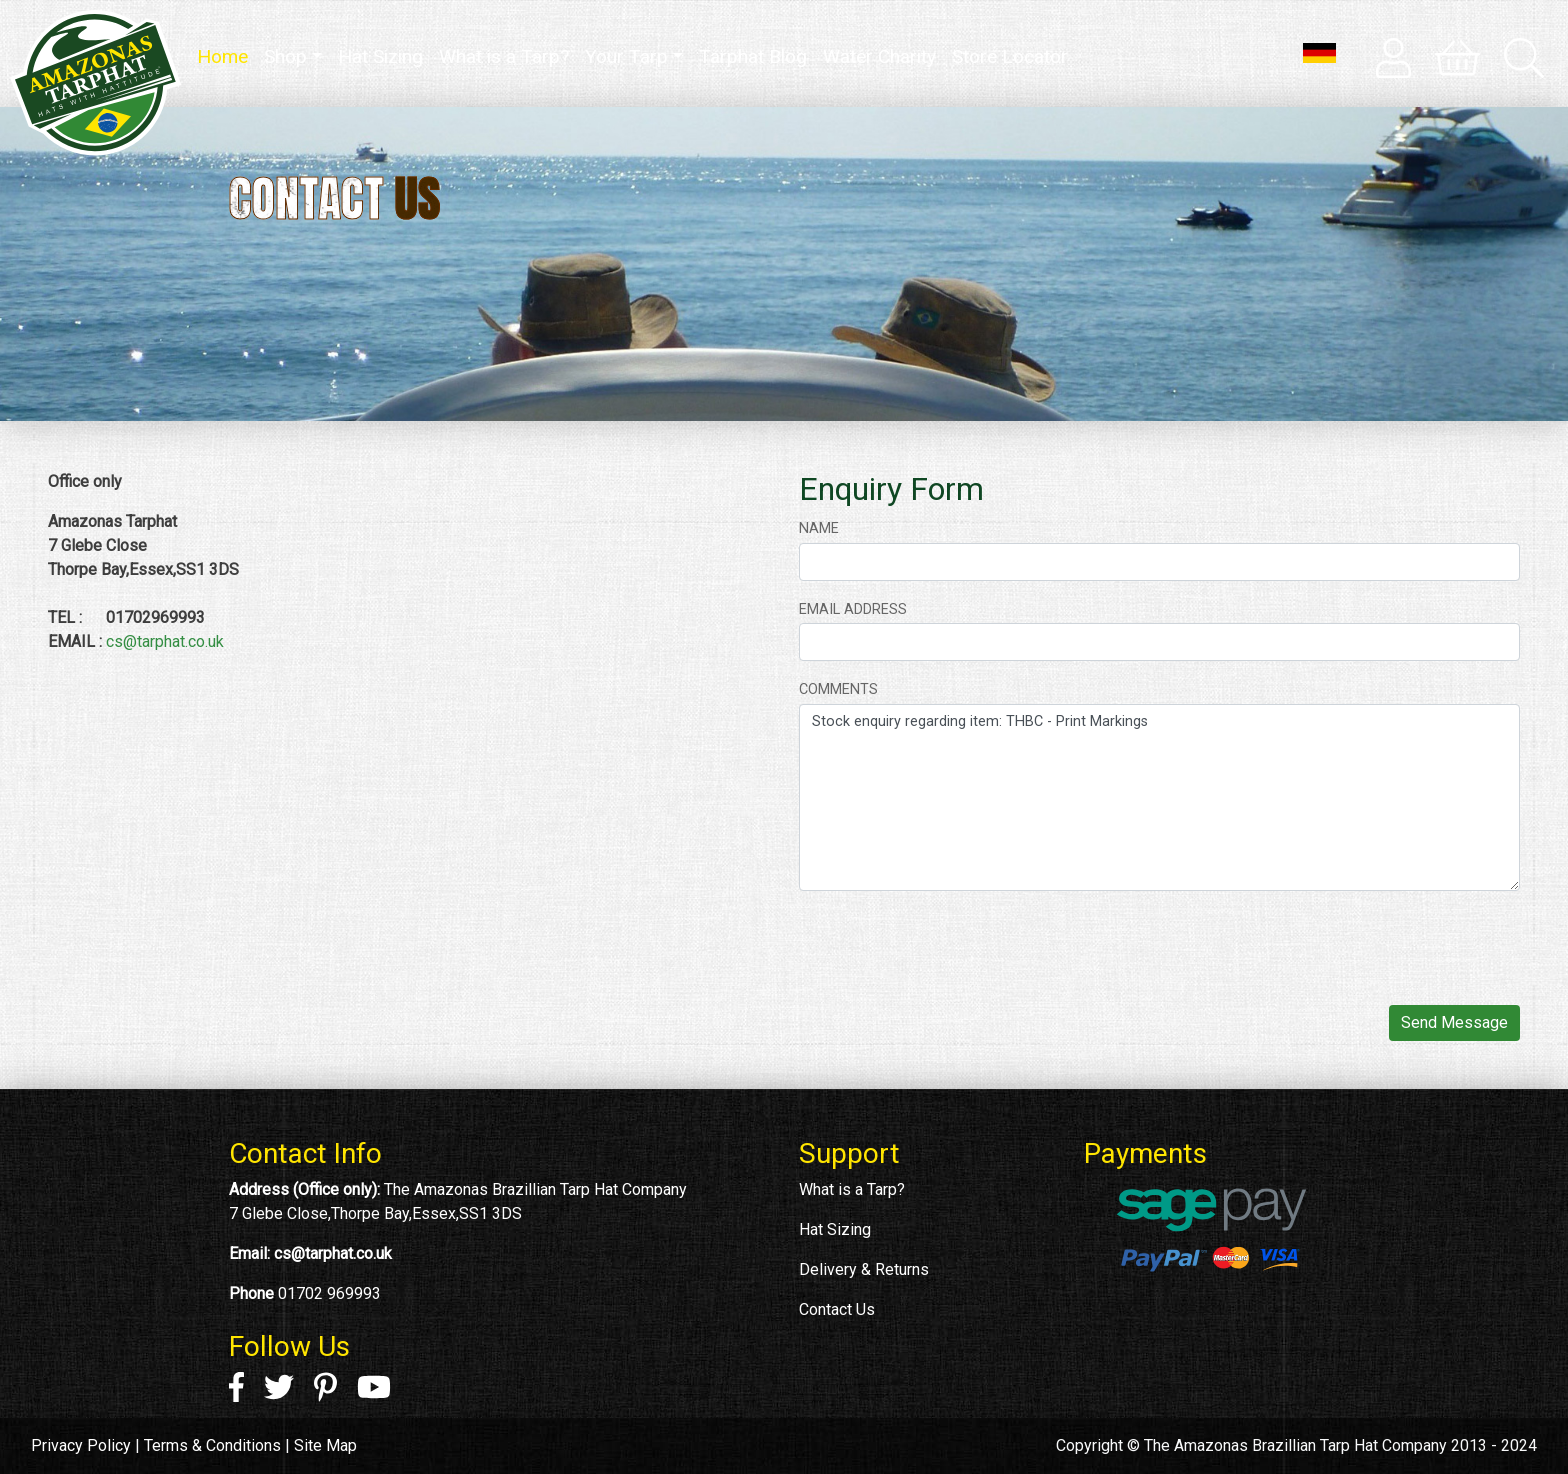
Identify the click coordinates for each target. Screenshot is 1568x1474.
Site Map (325, 1445)
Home (226, 55)
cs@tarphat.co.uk (165, 641)
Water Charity (879, 56)
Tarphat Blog (753, 56)
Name (819, 528)
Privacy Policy (81, 1445)
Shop (285, 56)
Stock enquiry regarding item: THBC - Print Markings (1159, 797)
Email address (853, 609)
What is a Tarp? (504, 56)
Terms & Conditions (212, 1445)
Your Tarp (626, 56)
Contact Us (837, 1309)
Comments (838, 689)
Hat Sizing (380, 56)
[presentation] (951, 946)
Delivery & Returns (864, 1269)
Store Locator (1010, 56)
